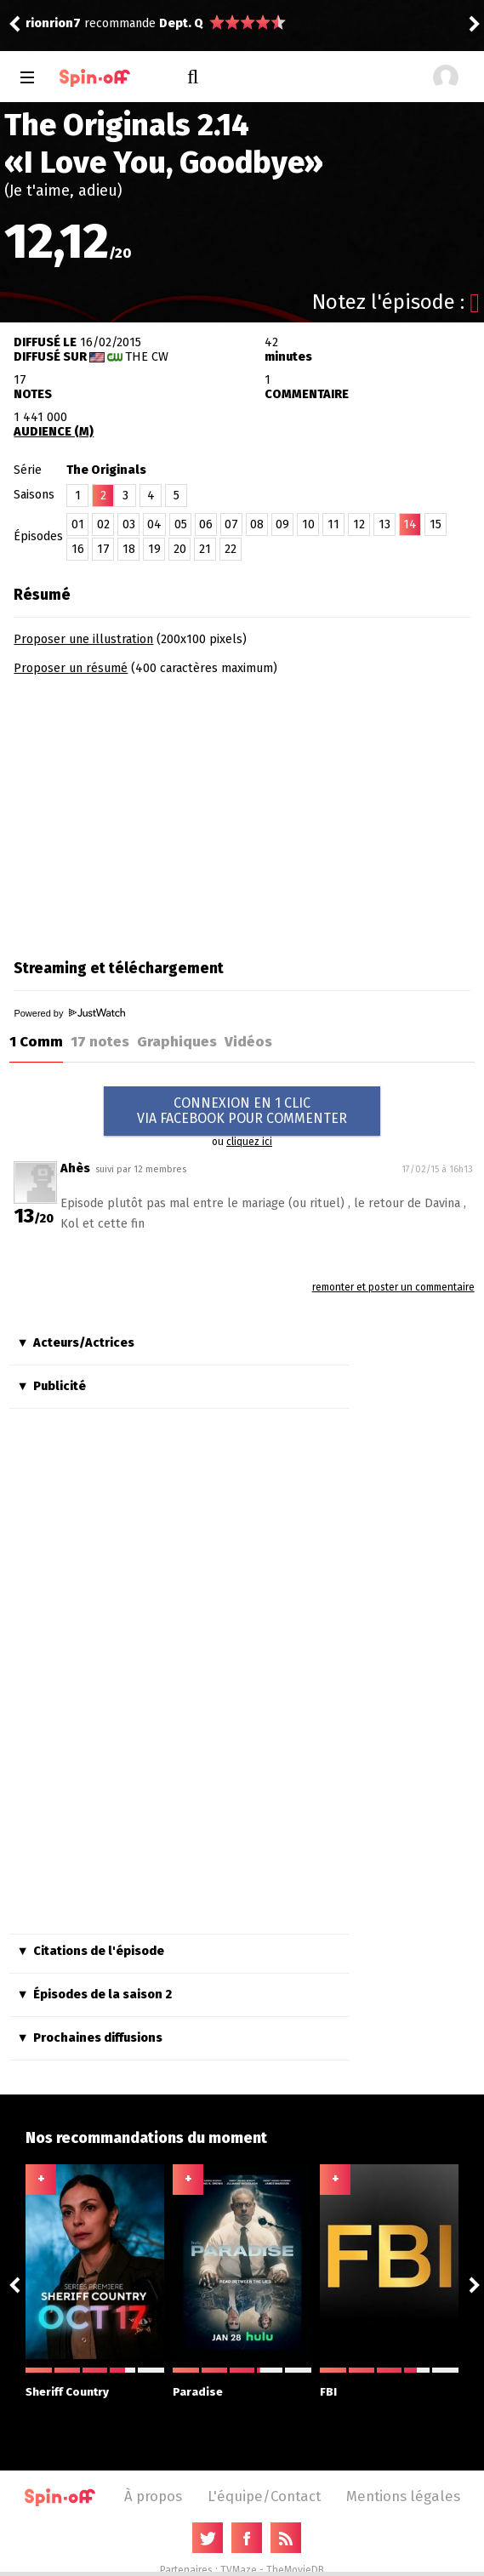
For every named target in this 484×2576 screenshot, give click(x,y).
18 (128, 549)
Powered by (69, 1013)
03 (128, 524)
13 (384, 524)
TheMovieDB (295, 2570)
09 (282, 524)
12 (359, 524)
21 (205, 549)
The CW (146, 357)
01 (77, 524)
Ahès (75, 1168)
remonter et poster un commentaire (393, 1287)
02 (103, 524)
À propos (153, 2496)
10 (308, 524)
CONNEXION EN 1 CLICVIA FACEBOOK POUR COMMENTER (242, 1110)
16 (77, 549)
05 (180, 524)
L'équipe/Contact (264, 2496)
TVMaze (238, 2570)
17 (103, 549)
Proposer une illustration (83, 639)
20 (180, 549)
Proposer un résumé (71, 668)
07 (231, 524)
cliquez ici (249, 1142)
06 (206, 524)
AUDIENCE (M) (54, 432)
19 (154, 549)
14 (410, 524)
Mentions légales (403, 2496)
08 (257, 524)
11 (333, 524)
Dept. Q (181, 23)
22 (230, 549)
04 (154, 524)
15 (435, 524)
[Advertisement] (156, 811)
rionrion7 (53, 23)
